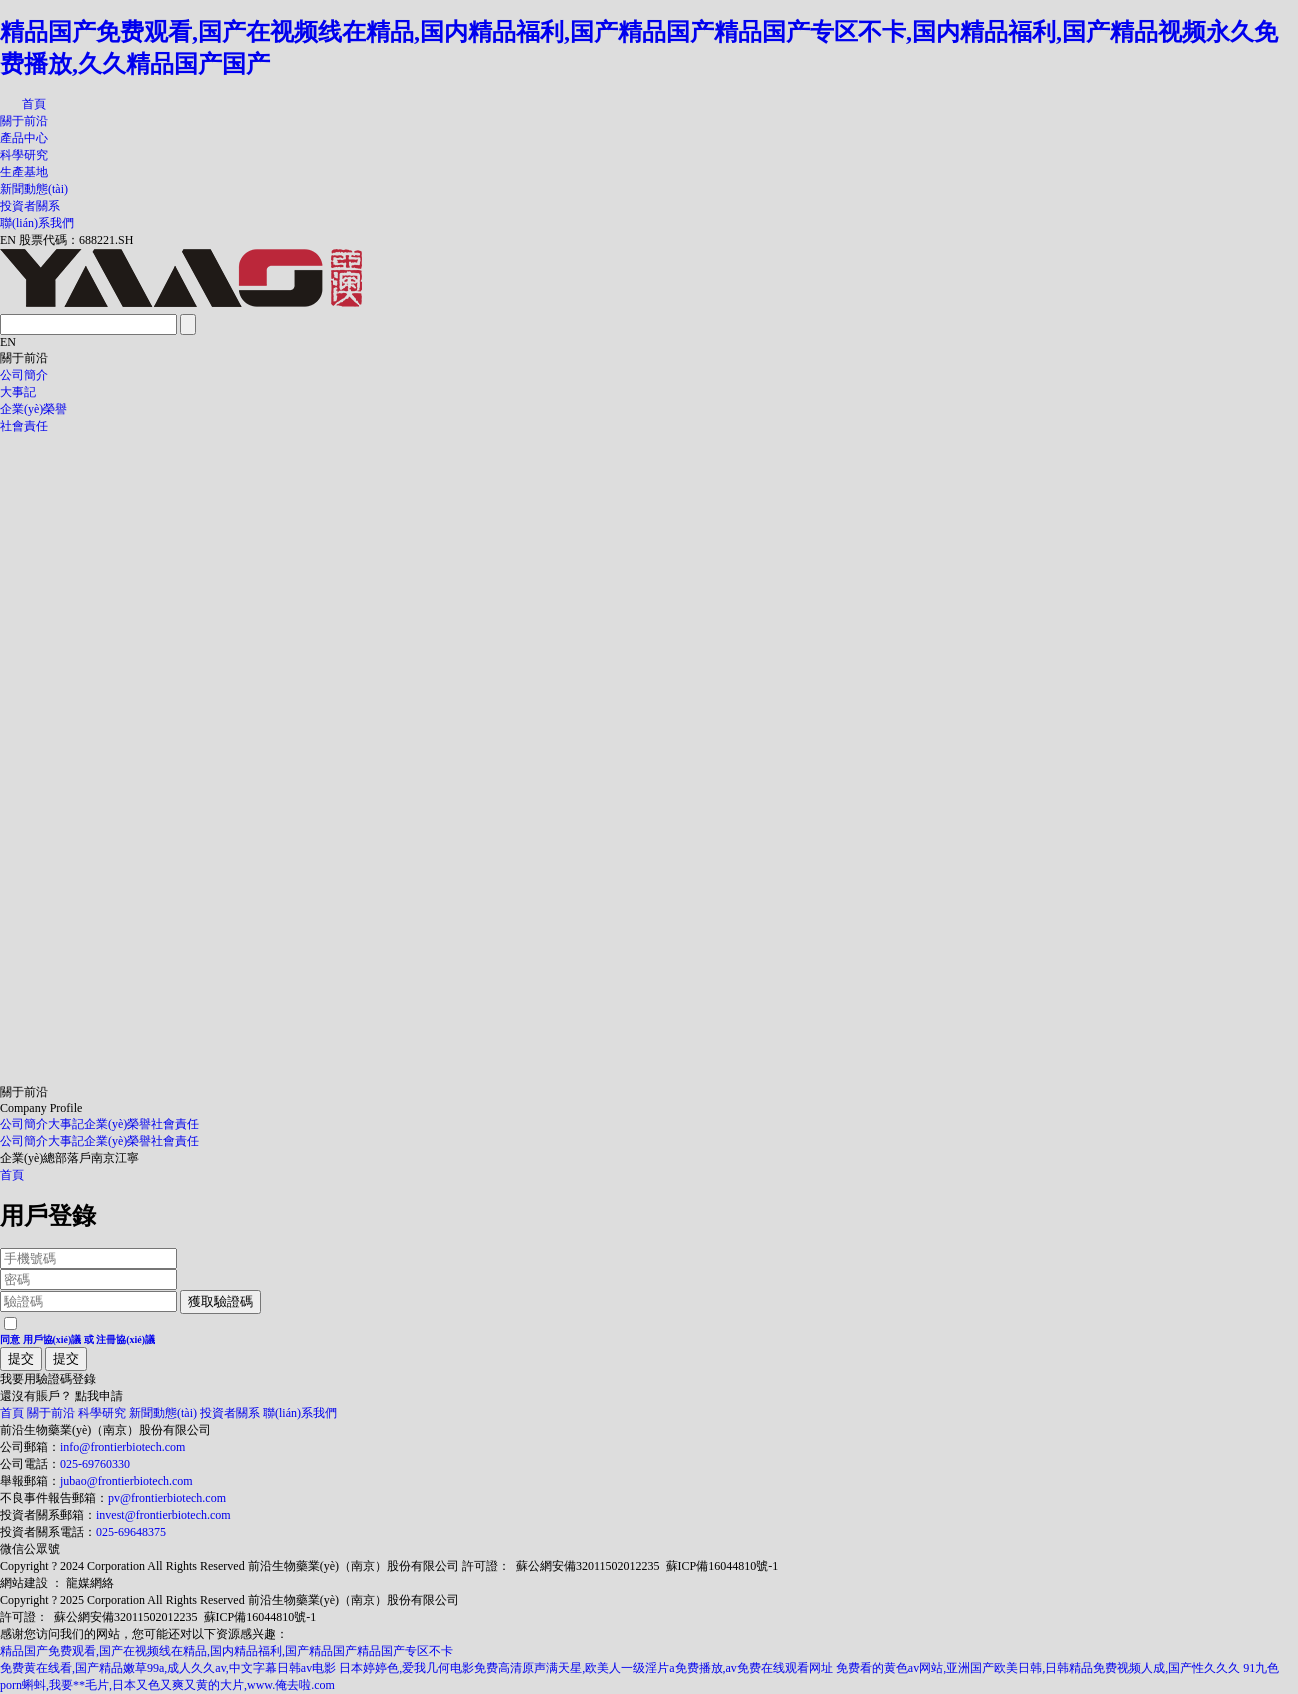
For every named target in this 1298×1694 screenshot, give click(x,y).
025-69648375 (131, 1532)
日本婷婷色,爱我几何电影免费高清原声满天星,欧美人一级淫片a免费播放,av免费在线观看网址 (586, 1668)
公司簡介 (24, 375)
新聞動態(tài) (34, 189)
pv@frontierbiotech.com (167, 1498)
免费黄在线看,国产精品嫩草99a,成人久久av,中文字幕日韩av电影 (168, 1668)
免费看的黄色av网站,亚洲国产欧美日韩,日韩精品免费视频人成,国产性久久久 (1038, 1668)
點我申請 (99, 1396)
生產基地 (24, 172)
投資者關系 (30, 206)
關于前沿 (24, 121)
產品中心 (24, 138)
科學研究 (24, 155)
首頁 (34, 104)
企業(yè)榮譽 (33, 409)
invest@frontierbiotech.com (163, 1515)
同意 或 (77, 1339)
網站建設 (24, 1583)
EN (8, 240)
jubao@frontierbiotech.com (126, 1481)
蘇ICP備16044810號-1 (722, 1566)
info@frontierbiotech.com (122, 1447)
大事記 (18, 392)
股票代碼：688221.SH (76, 240)
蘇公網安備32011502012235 (588, 1566)
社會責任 (24, 426)
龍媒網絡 (90, 1583)
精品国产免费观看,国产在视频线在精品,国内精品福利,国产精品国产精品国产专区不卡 (226, 1651)
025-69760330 (95, 1464)
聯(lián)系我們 (37, 223)
